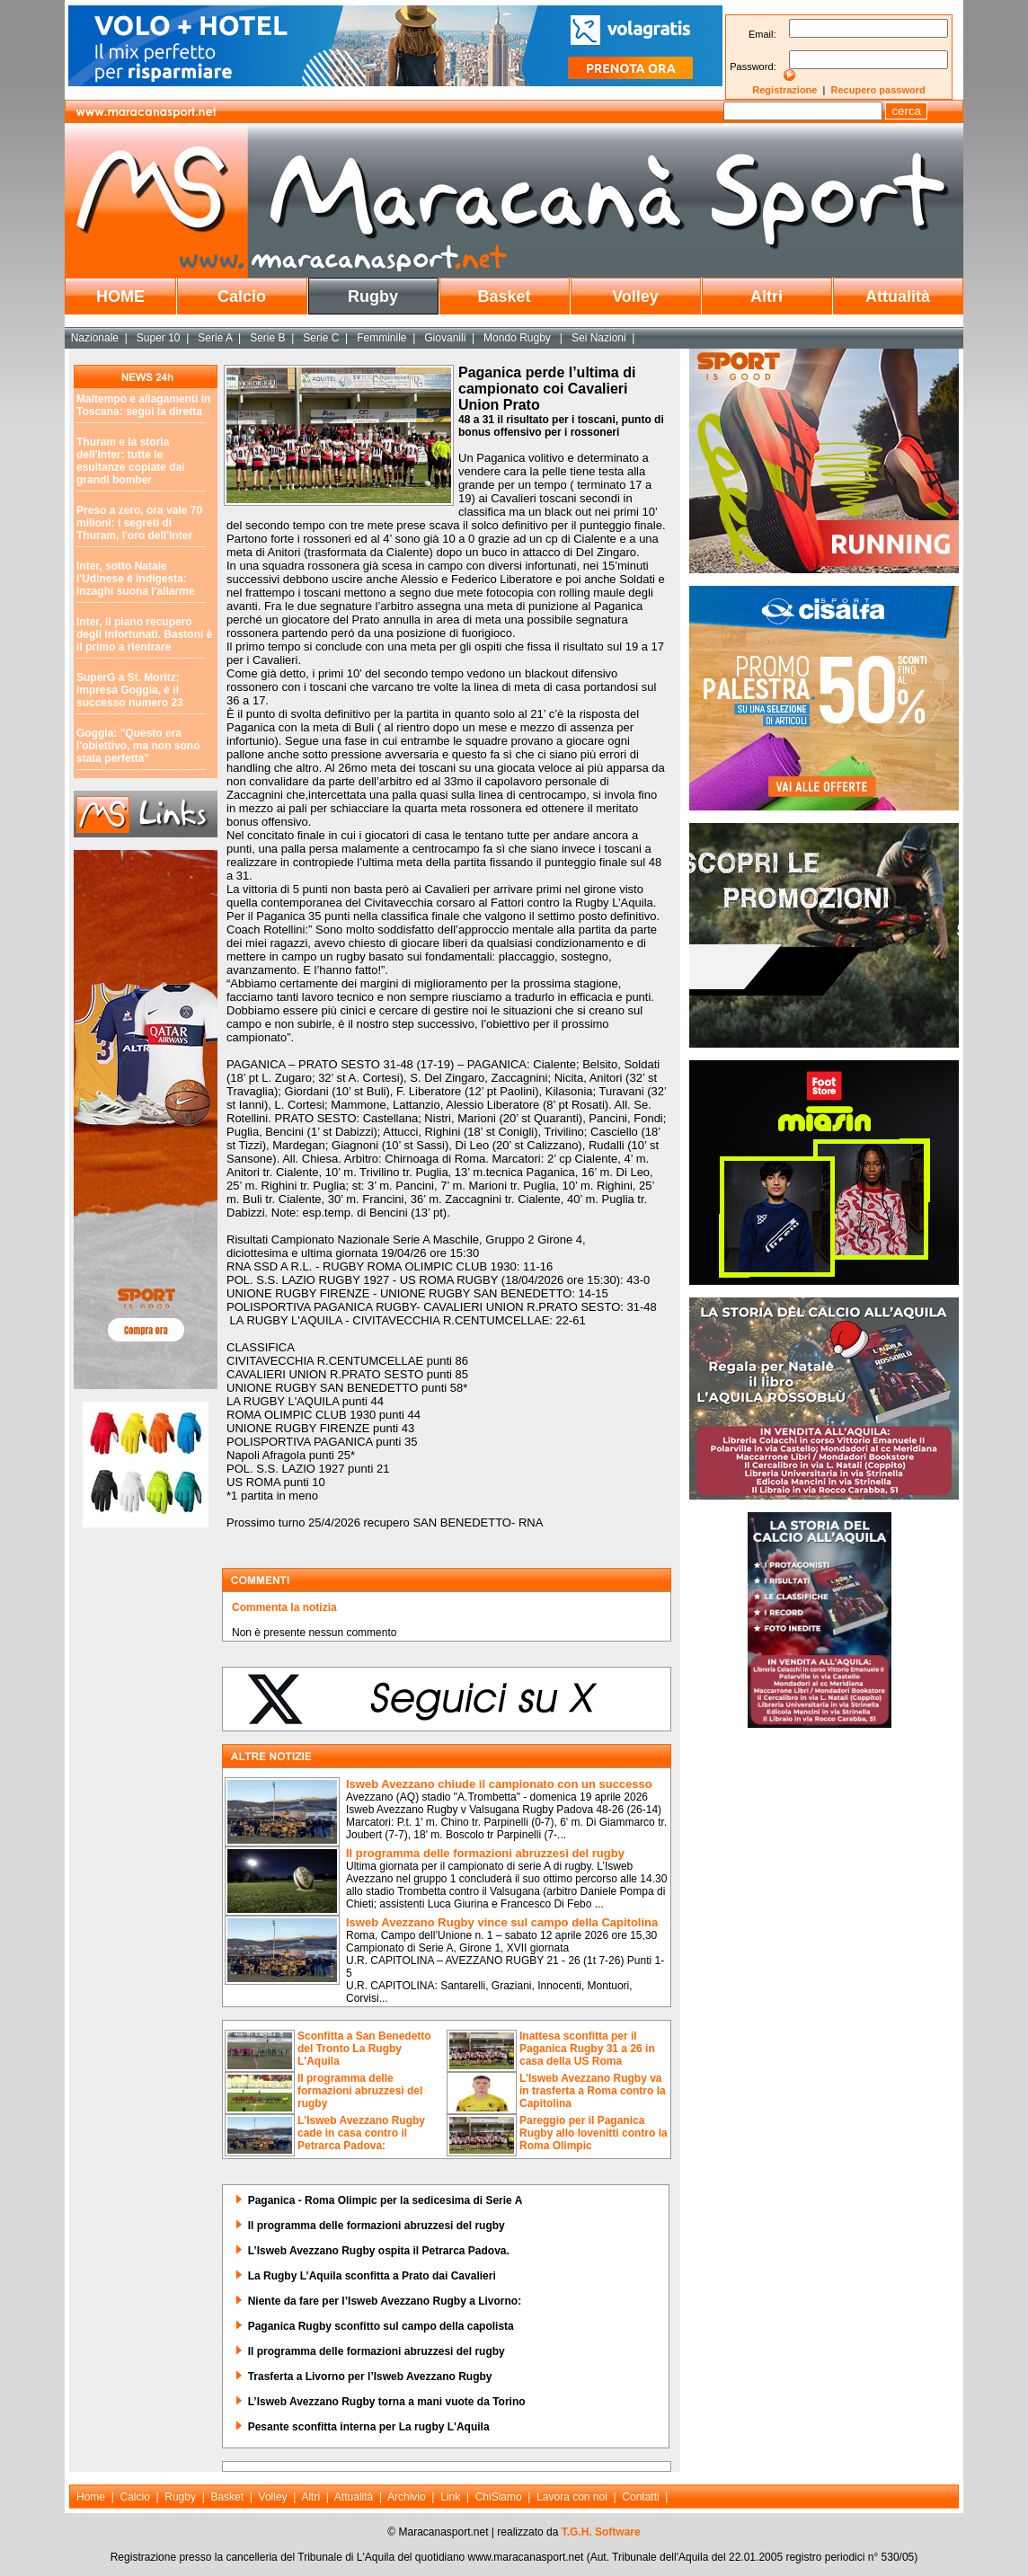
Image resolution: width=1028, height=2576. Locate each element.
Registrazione (784, 89)
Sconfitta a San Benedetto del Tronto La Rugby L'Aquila (364, 2048)
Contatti (640, 2497)
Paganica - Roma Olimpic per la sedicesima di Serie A (385, 2200)
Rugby (373, 296)
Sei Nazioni (599, 338)
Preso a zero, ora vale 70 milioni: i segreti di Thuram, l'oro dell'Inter (139, 523)
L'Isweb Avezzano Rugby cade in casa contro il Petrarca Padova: (361, 2133)
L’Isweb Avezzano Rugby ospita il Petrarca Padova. (379, 2250)
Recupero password (878, 89)
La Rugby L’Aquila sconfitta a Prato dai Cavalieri (372, 2276)
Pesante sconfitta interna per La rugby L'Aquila (369, 2427)
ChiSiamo (498, 2497)
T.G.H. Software (601, 2532)
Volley (635, 296)
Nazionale (95, 338)
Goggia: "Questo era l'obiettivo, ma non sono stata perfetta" (138, 746)
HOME (120, 296)
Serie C (321, 338)
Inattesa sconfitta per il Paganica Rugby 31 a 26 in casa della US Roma (587, 2048)
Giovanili (444, 338)
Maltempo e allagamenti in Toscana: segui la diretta (143, 405)
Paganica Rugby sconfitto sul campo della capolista (381, 2326)
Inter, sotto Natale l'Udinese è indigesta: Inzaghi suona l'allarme (135, 579)
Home (90, 2497)
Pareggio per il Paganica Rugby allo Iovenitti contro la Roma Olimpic (593, 2133)
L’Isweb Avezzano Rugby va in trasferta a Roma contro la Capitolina (592, 2091)
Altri (766, 296)
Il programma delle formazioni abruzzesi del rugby (485, 1853)
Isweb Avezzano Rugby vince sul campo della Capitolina (502, 1922)
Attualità (897, 296)
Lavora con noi (571, 2497)
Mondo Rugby (518, 338)
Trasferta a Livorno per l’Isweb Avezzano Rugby (370, 2376)
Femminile (381, 338)
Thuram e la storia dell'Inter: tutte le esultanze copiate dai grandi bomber (130, 461)
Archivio (406, 2497)
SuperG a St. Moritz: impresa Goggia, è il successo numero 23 (129, 690)
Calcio (241, 296)
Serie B (267, 338)
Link (450, 2497)
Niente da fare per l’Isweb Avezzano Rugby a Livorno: (385, 2301)
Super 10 (159, 338)
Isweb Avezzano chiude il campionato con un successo (499, 1784)
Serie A (215, 338)
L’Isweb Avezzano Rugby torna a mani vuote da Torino (387, 2401)
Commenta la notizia (284, 1607)
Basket (503, 296)
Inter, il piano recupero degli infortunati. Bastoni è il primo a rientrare (144, 634)
